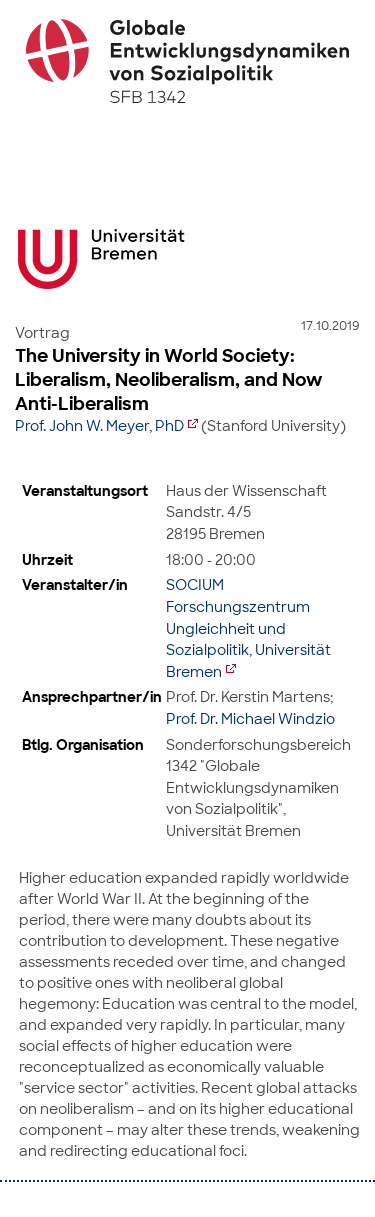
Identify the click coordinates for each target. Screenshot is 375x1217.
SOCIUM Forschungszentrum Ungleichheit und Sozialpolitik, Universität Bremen (248, 627)
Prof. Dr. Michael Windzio (250, 718)
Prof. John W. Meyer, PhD (99, 426)
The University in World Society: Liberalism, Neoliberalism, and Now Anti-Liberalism (168, 380)
